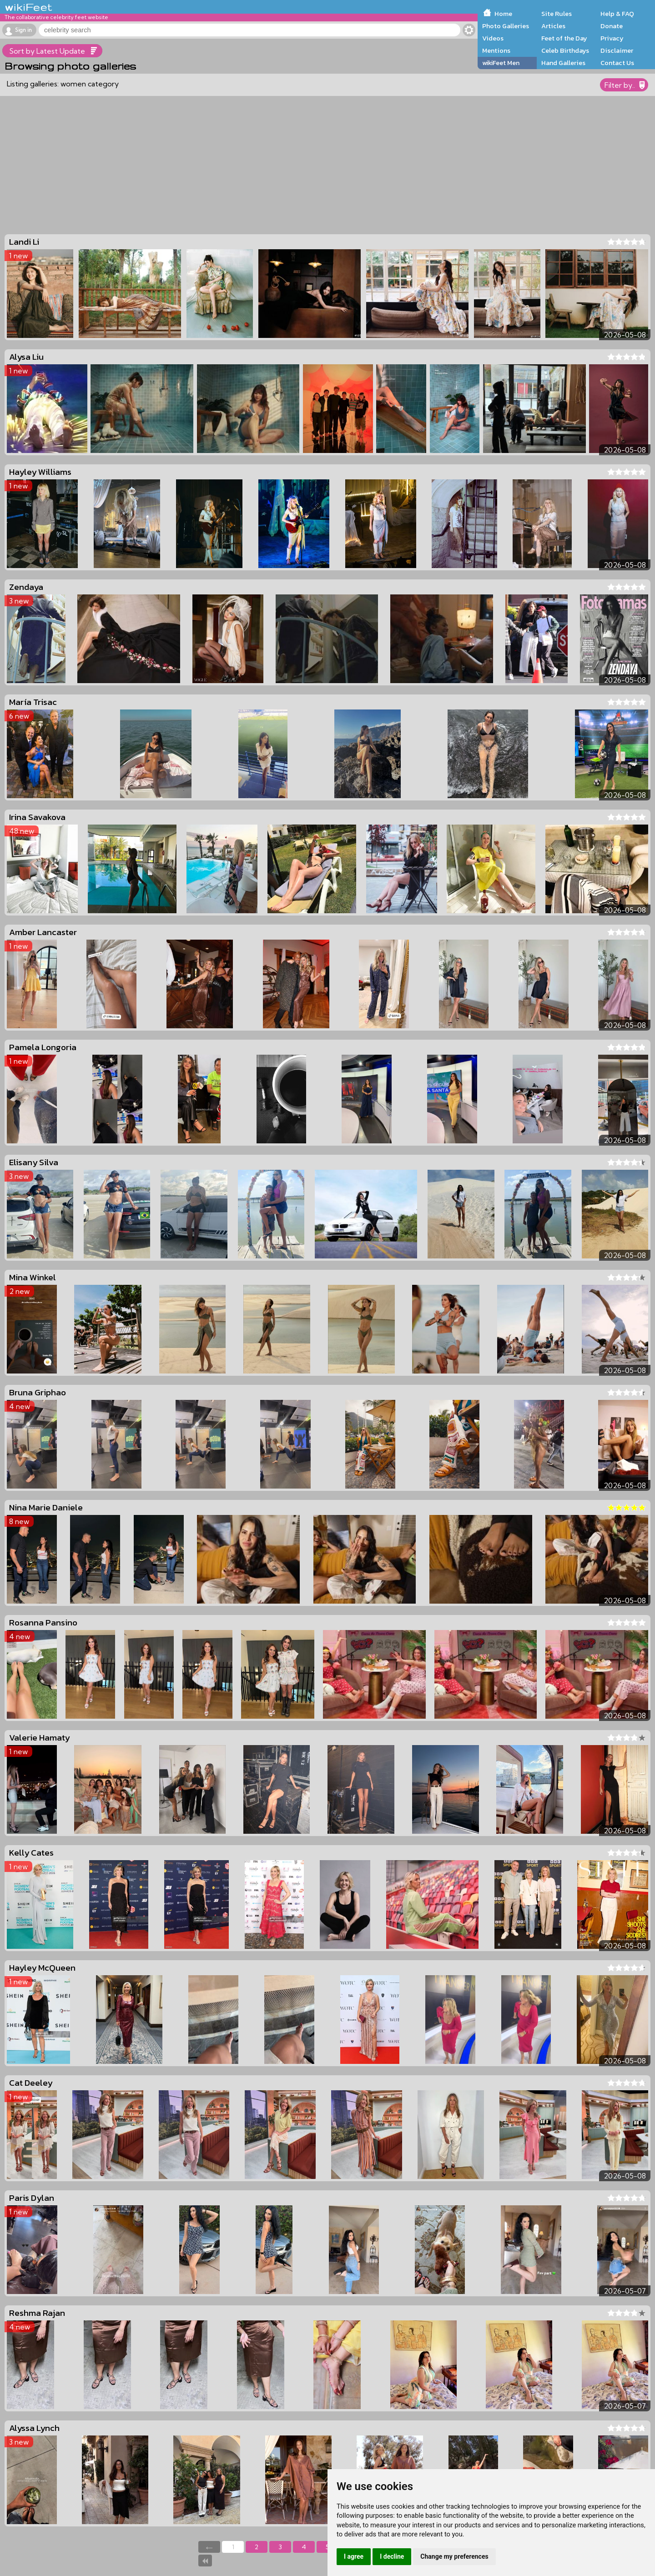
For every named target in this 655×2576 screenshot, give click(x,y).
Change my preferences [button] (454, 2556)
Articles (553, 26)
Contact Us (617, 63)
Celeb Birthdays (565, 50)
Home (503, 14)
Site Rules (556, 14)
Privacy (612, 38)
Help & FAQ (617, 14)
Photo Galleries (505, 26)
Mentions (496, 50)
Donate (611, 26)
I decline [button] (392, 2556)
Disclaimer (616, 50)
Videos (493, 38)
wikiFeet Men (500, 63)
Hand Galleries (563, 63)
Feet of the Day (564, 38)
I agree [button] (353, 2556)
